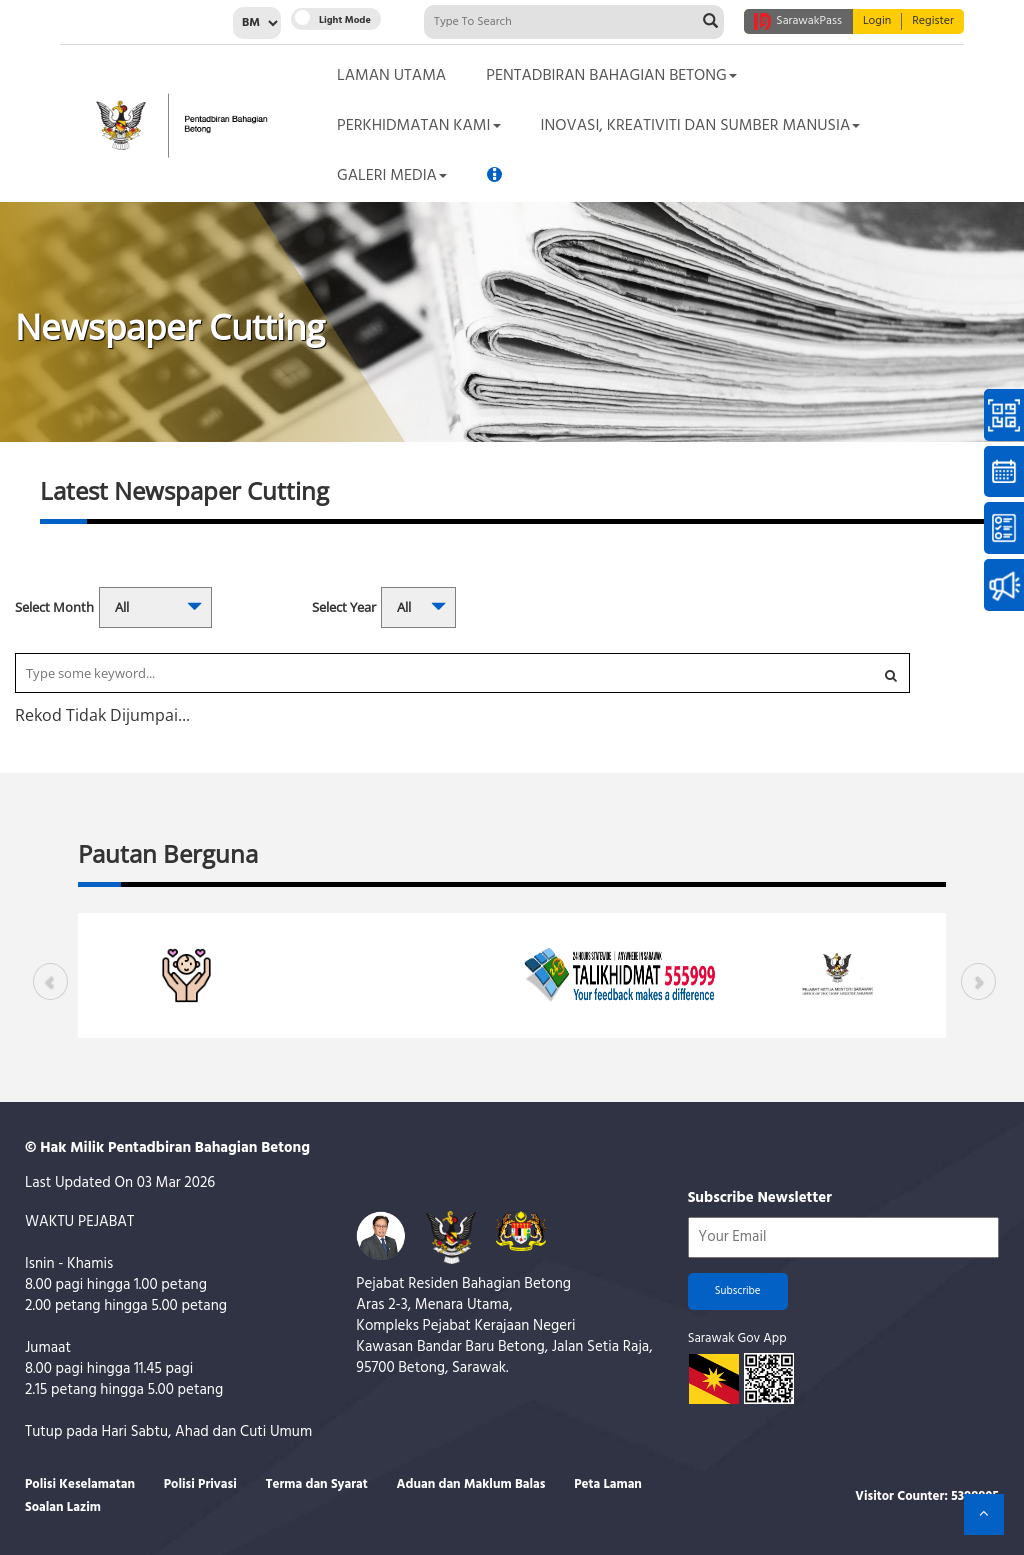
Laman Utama (391, 76)
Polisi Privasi (200, 1484)
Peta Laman (608, 1484)
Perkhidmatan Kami (419, 126)
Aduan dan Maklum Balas (471, 1484)
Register (933, 21)
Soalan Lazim (63, 1507)
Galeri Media (392, 176)
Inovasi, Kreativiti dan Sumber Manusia (701, 126)
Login (877, 21)
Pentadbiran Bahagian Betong (611, 76)
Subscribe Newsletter (760, 1198)
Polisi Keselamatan (80, 1484)
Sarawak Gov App (737, 1338)
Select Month (54, 607)
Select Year (344, 607)
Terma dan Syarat (317, 1484)
